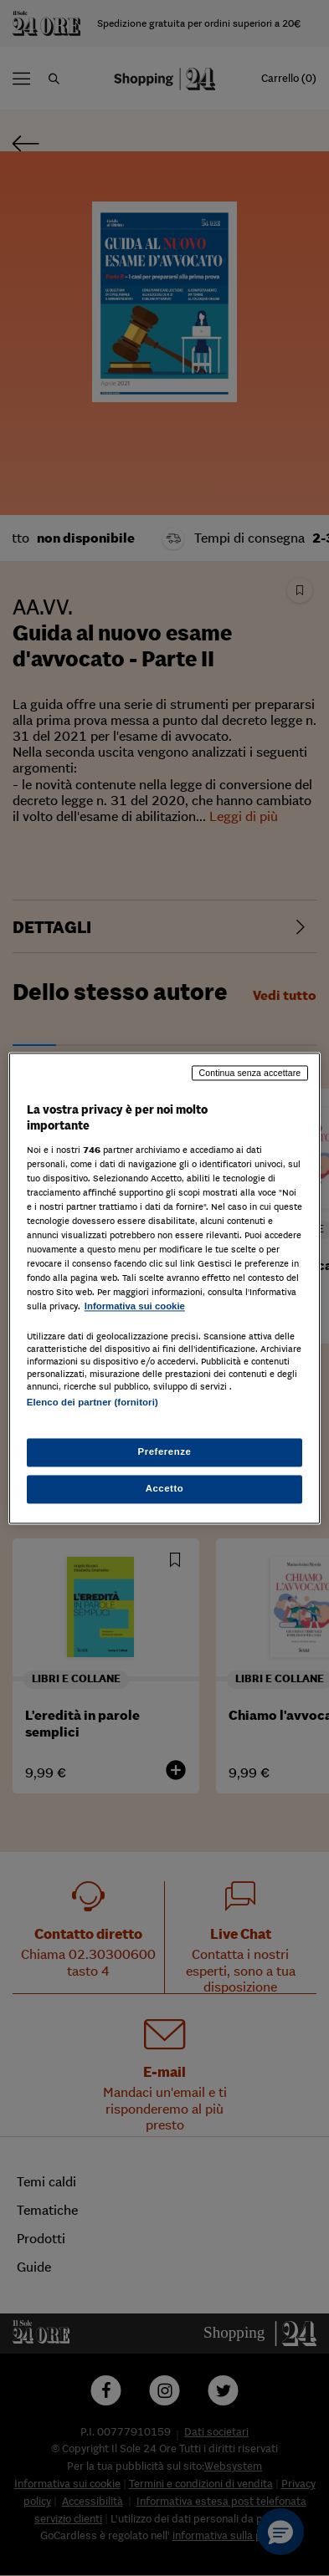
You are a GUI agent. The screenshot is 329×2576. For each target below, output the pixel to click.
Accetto (165, 1488)
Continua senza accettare (250, 1073)
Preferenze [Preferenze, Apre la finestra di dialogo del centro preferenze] (165, 1451)
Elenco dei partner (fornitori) (92, 1403)
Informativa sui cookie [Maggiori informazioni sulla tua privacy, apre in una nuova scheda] (135, 1307)
